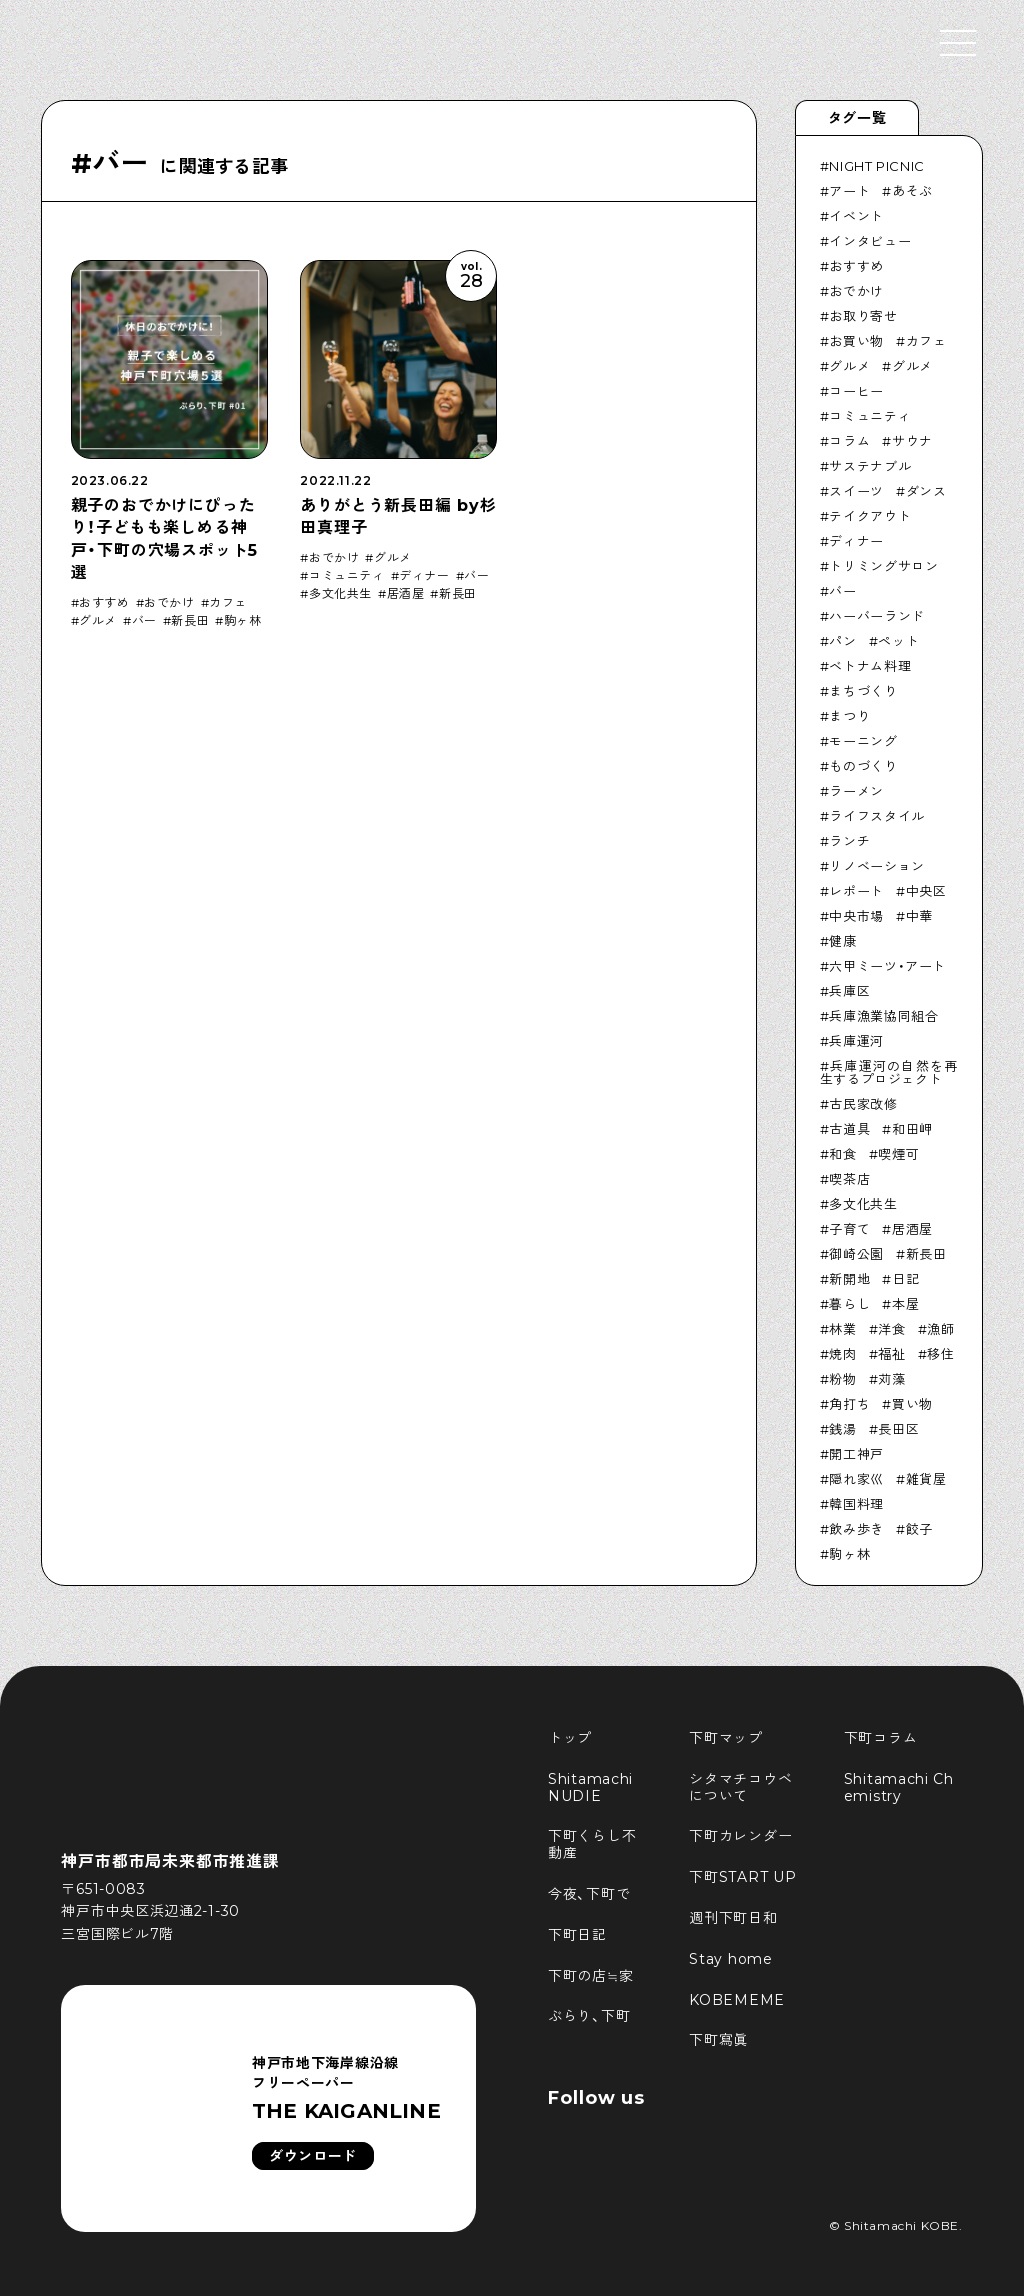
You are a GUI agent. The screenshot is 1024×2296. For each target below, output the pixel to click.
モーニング (863, 741)
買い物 (912, 1404)
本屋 (905, 1304)
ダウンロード (313, 2156)
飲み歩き (856, 1529)
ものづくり (863, 766)
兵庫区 (849, 991)
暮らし (849, 1304)
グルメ (98, 621)
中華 (919, 916)
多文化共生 (340, 594)
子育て (849, 1229)
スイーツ (856, 491)
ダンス (926, 491)
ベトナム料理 (870, 666)
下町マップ (726, 1738)
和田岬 (912, 1129)
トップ (570, 1738)
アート (849, 191)
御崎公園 (856, 1254)
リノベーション (877, 866)
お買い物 (856, 341)
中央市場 (856, 916)
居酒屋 (406, 594)
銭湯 (842, 1429)
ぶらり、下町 (589, 2016)
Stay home (730, 1959)
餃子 (919, 1529)
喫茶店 (849, 1179)
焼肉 (842, 1354)
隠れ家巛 (856, 1479)
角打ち (849, 1404)
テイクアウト (870, 516)
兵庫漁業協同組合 (883, 1016)
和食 (842, 1154)
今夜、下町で (589, 1894)
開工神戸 (856, 1454)
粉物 (842, 1379)
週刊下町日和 (733, 1918)
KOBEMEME (737, 2000)
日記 (905, 1279)
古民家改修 (863, 1104)
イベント (856, 216)
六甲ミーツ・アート (887, 966)
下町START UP (742, 1877)
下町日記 (577, 1935)
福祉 (891, 1354)
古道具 (849, 1129)
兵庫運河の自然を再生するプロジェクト (889, 1072)
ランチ (849, 841)
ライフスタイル (877, 816)
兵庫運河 (856, 1041)
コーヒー (856, 391)
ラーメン (856, 791)
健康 (842, 941)
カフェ (228, 603)
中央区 (926, 891)
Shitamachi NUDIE (593, 1787)
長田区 (898, 1429)
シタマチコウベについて (740, 1787)
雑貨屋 (926, 1479)
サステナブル (870, 466)
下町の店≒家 (590, 1976)
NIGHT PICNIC (877, 166)
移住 (940, 1354)
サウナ (912, 441)
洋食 (891, 1329)
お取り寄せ (863, 316)
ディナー (424, 576)
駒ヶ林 (243, 621)
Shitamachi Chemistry (899, 1787)
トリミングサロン (883, 566)
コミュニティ (347, 576)
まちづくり (863, 691)
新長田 (190, 621)
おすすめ (104, 603)
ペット (898, 641)
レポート (856, 891)
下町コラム (881, 1738)
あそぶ (912, 191)
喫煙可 (898, 1154)
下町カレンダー (740, 1836)
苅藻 (891, 1379)
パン (842, 641)
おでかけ (169, 603)
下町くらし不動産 (592, 1844)
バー (144, 621)
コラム (849, 441)
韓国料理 (856, 1504)
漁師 (940, 1329)
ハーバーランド (877, 616)
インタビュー (870, 241)
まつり (849, 716)
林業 (842, 1329)
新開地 (849, 1279)
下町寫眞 (718, 2040)
